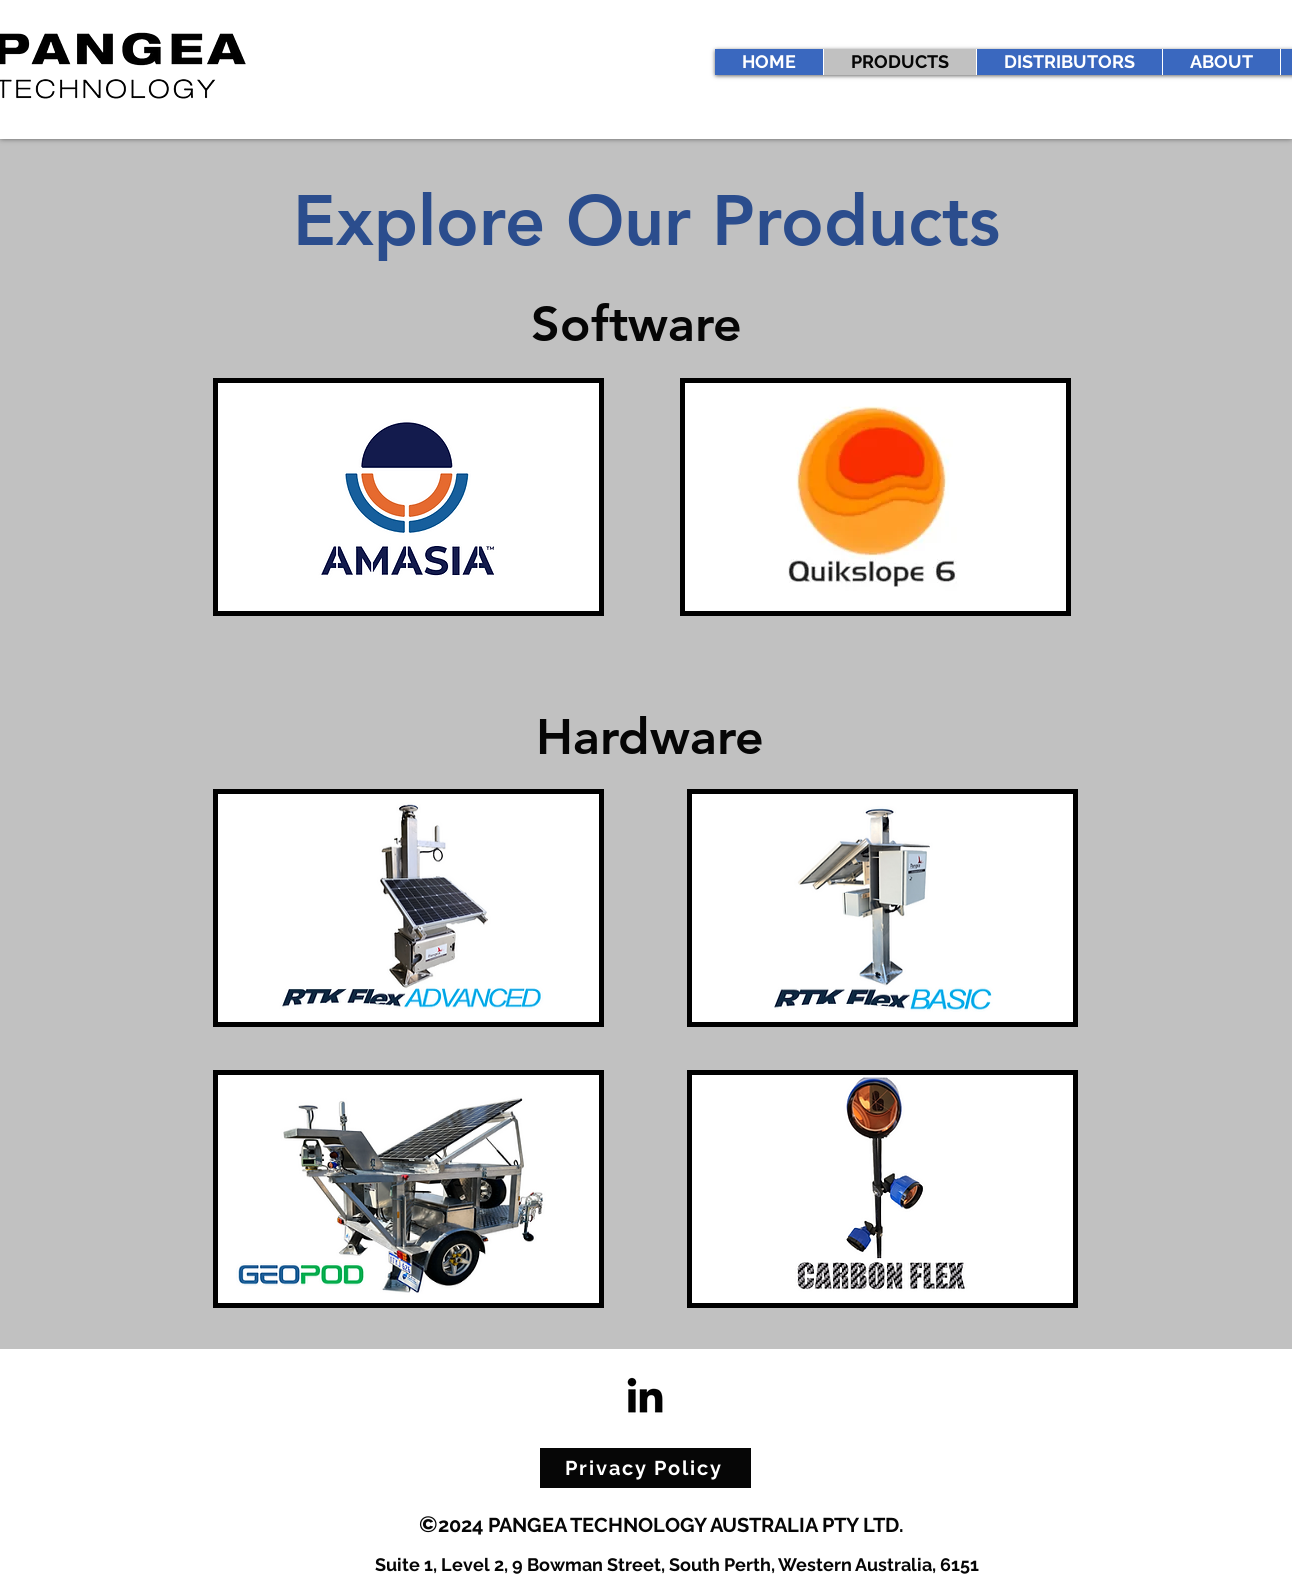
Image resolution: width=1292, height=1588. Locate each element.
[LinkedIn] (645, 1395)
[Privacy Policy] (645, 1468)
